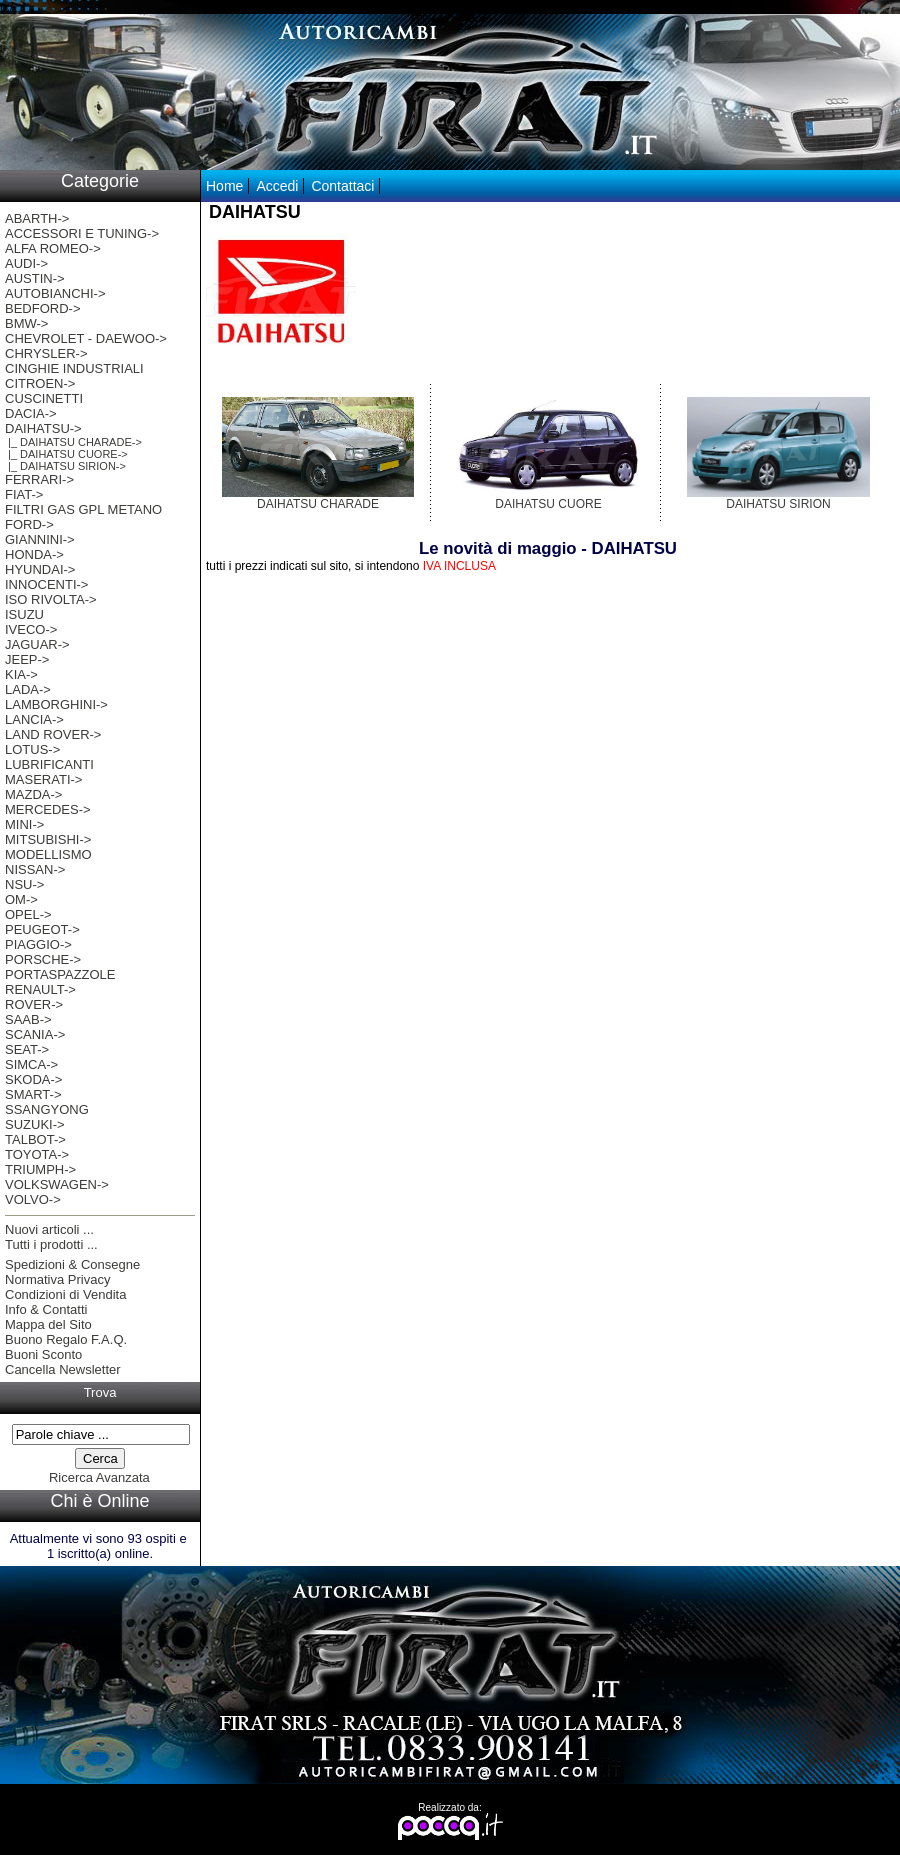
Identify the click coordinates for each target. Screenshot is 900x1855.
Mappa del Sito (48, 1324)
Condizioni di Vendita (65, 1294)
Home (224, 186)
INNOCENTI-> (46, 584)
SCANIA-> (35, 1034)
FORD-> (29, 524)
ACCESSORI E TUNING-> (82, 233)
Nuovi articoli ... (49, 1229)
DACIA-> (31, 413)
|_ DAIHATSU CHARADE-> (73, 442)
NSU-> (24, 884)
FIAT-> (24, 494)
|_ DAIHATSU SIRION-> (65, 466)
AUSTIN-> (35, 278)
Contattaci (342, 186)
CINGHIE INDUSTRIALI (74, 368)
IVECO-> (31, 629)
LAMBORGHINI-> (56, 704)
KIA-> (21, 674)
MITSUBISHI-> (48, 839)
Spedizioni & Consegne (72, 1264)
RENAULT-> (40, 989)
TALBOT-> (35, 1139)
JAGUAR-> (37, 644)
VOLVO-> (33, 1199)
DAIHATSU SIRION (778, 498)
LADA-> (28, 689)
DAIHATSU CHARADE (318, 498)
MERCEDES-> (48, 809)
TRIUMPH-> (40, 1169)
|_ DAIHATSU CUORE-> (66, 454)
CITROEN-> (40, 383)
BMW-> (26, 323)
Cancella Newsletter (63, 1369)
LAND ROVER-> (53, 734)
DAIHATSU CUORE (548, 498)
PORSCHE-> (43, 959)
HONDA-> (34, 554)
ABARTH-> (37, 218)
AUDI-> (26, 263)
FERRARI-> (39, 479)
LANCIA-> (34, 719)
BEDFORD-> (42, 308)
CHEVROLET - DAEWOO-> (86, 338)
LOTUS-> (32, 749)
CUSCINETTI (44, 398)
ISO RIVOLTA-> (51, 599)
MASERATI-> (43, 779)
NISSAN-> (35, 869)
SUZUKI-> (35, 1124)
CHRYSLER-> (46, 353)
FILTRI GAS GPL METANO (83, 509)
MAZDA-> (33, 794)
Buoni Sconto (43, 1354)
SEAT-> (27, 1049)
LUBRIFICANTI (49, 764)
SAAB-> (28, 1019)
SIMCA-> (31, 1064)
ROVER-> (34, 1004)
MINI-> (24, 824)
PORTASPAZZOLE (60, 974)
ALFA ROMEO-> (53, 248)
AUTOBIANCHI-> (55, 293)
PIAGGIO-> (38, 944)
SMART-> (33, 1094)
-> (43, 428)
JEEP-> (27, 659)
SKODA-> (33, 1079)
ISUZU (24, 614)
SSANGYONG (47, 1109)
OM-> (21, 899)
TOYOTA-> (37, 1154)
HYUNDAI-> (40, 569)
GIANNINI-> (40, 539)
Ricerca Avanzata (99, 1477)
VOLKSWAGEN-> (57, 1184)
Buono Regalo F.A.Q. (66, 1339)
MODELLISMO (48, 854)
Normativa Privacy (57, 1279)
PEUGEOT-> (42, 929)
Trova (100, 1392)
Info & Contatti (46, 1309)
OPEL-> (28, 914)
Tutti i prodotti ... (51, 1244)
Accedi (277, 186)
